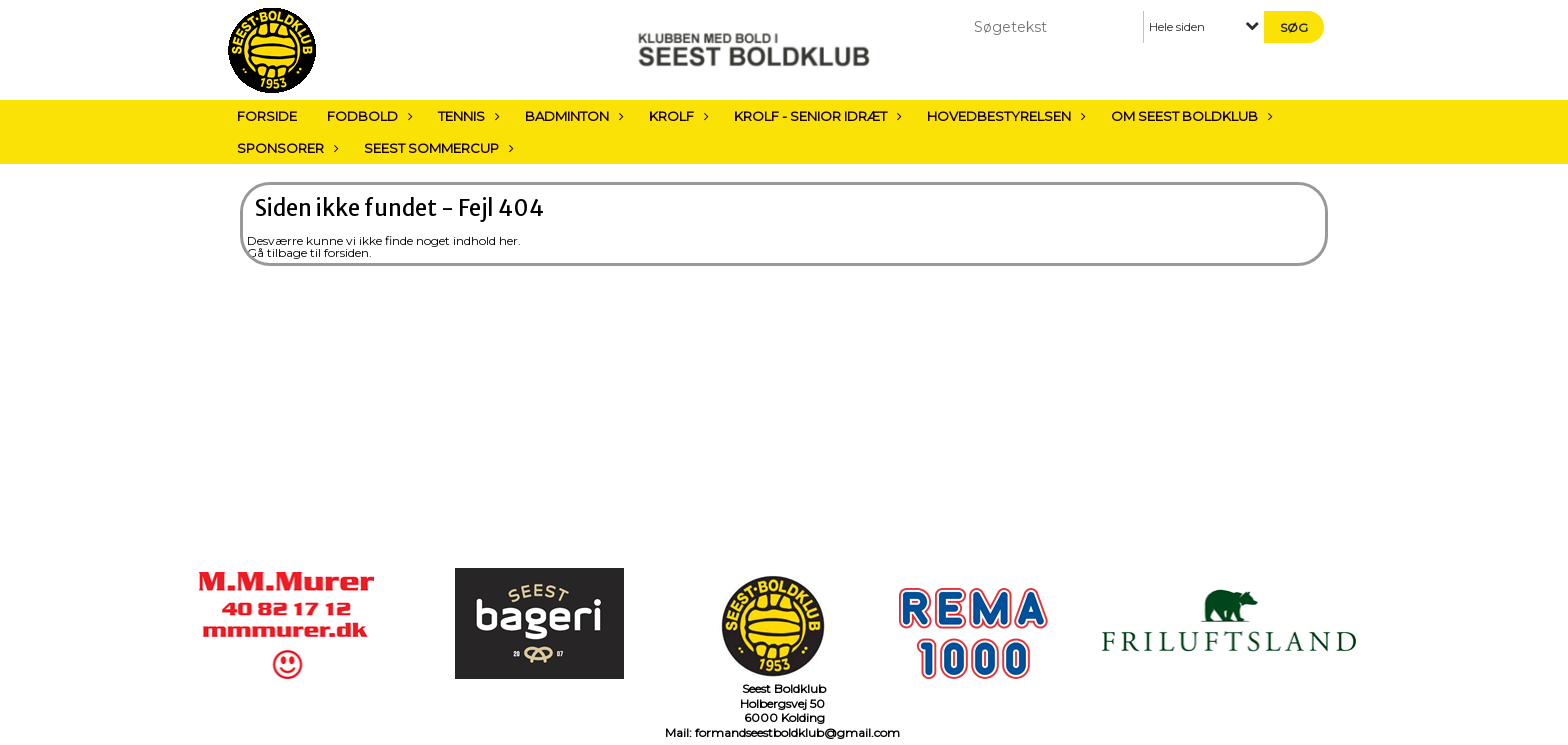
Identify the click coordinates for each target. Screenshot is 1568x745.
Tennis (466, 116)
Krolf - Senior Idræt (815, 116)
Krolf (676, 116)
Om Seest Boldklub (1189, 116)
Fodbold (367, 116)
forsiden (346, 252)
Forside (267, 116)
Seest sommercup (436, 148)
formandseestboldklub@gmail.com (797, 732)
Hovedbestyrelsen (1004, 116)
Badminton (572, 116)
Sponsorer (285, 148)
